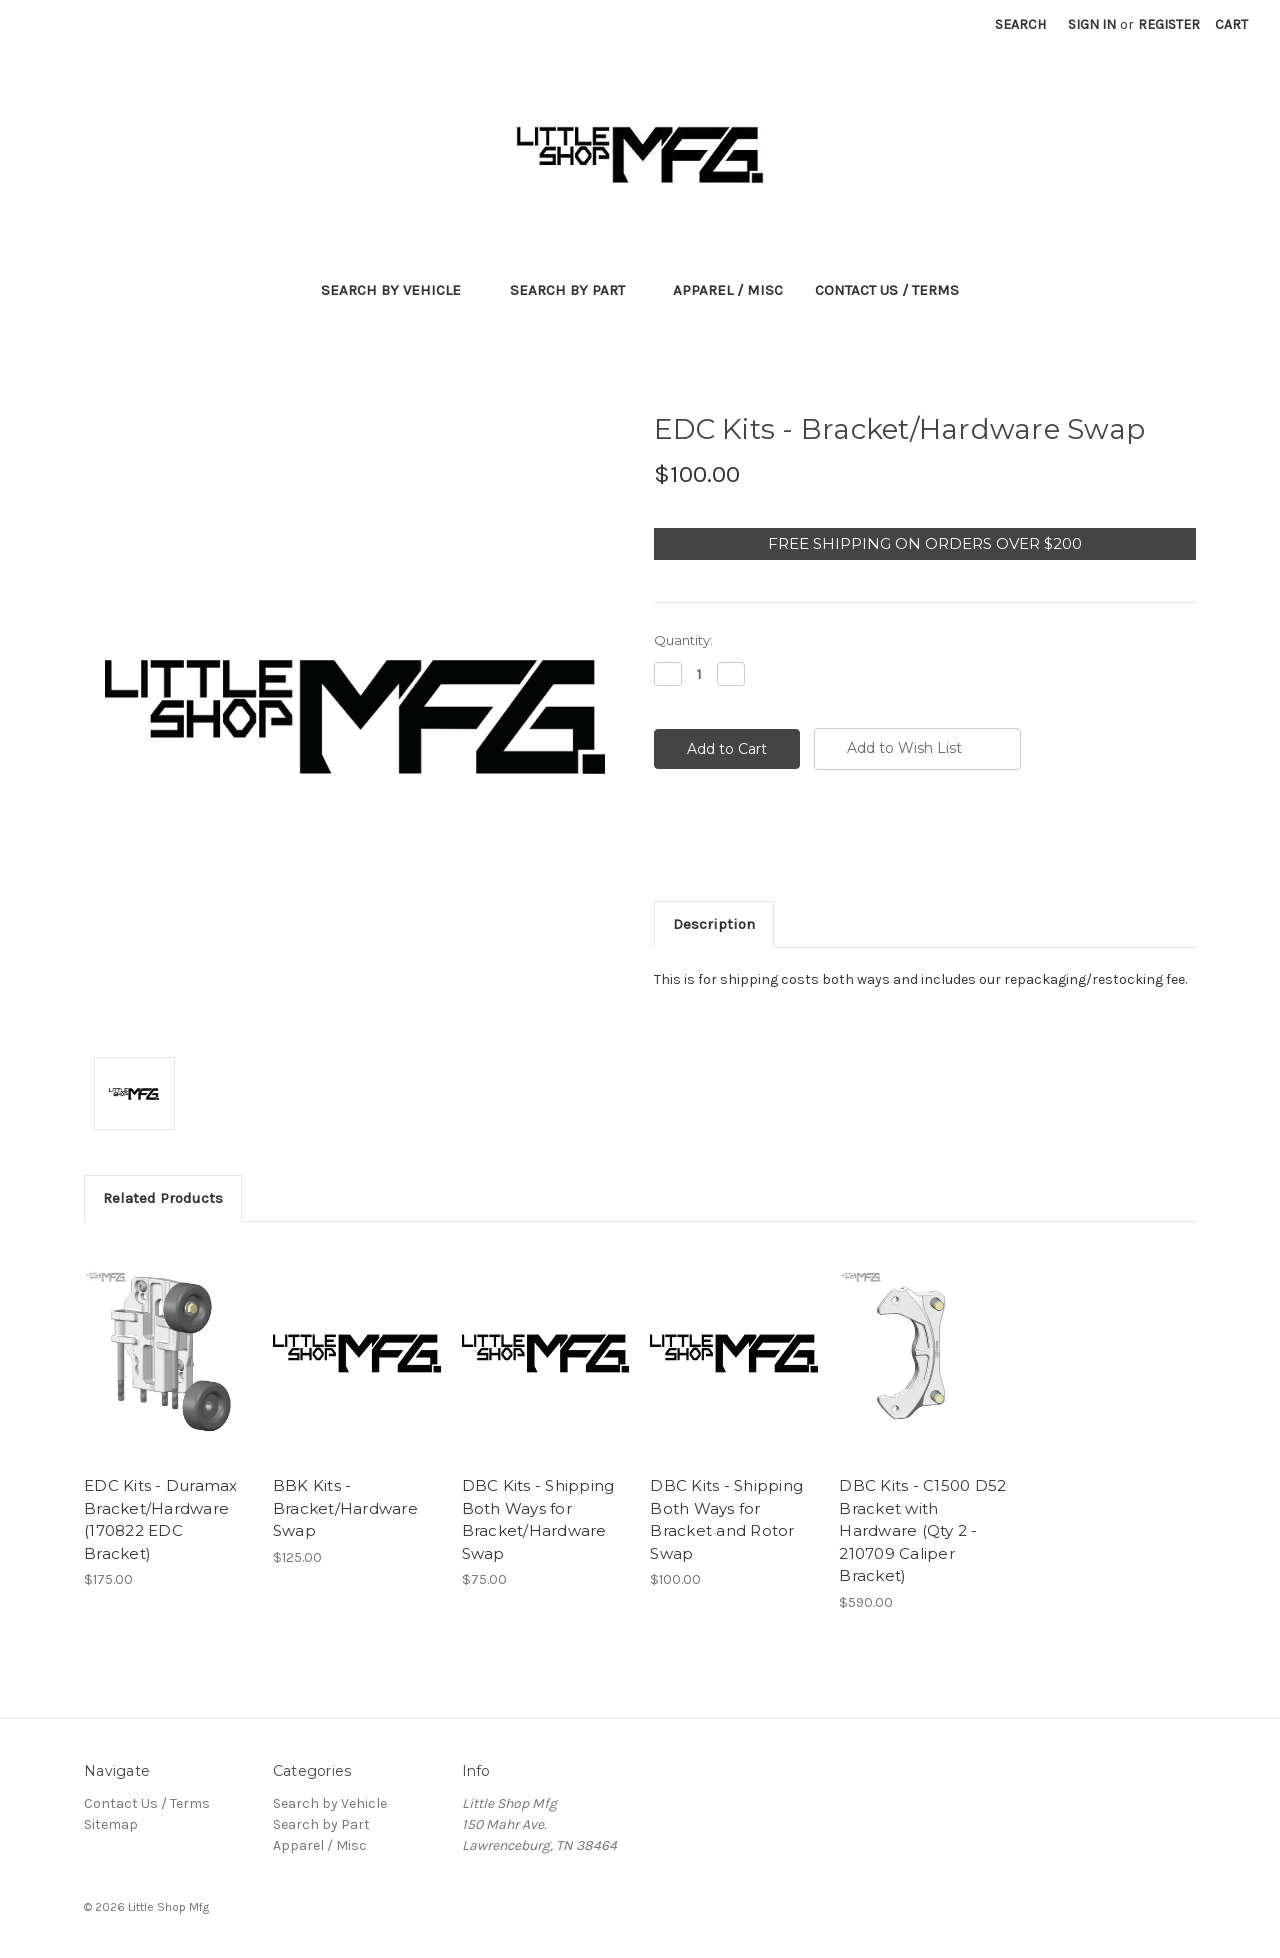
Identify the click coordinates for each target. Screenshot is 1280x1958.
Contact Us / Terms (887, 290)
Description (714, 924)
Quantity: (683, 640)
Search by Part (576, 290)
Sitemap (111, 1824)
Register (1169, 24)
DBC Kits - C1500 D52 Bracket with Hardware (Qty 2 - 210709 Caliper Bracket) (922, 1530)
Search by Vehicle (399, 290)
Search (1020, 24)
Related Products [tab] (163, 1198)
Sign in (1092, 24)
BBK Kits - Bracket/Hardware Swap (345, 1508)
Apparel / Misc (728, 290)
